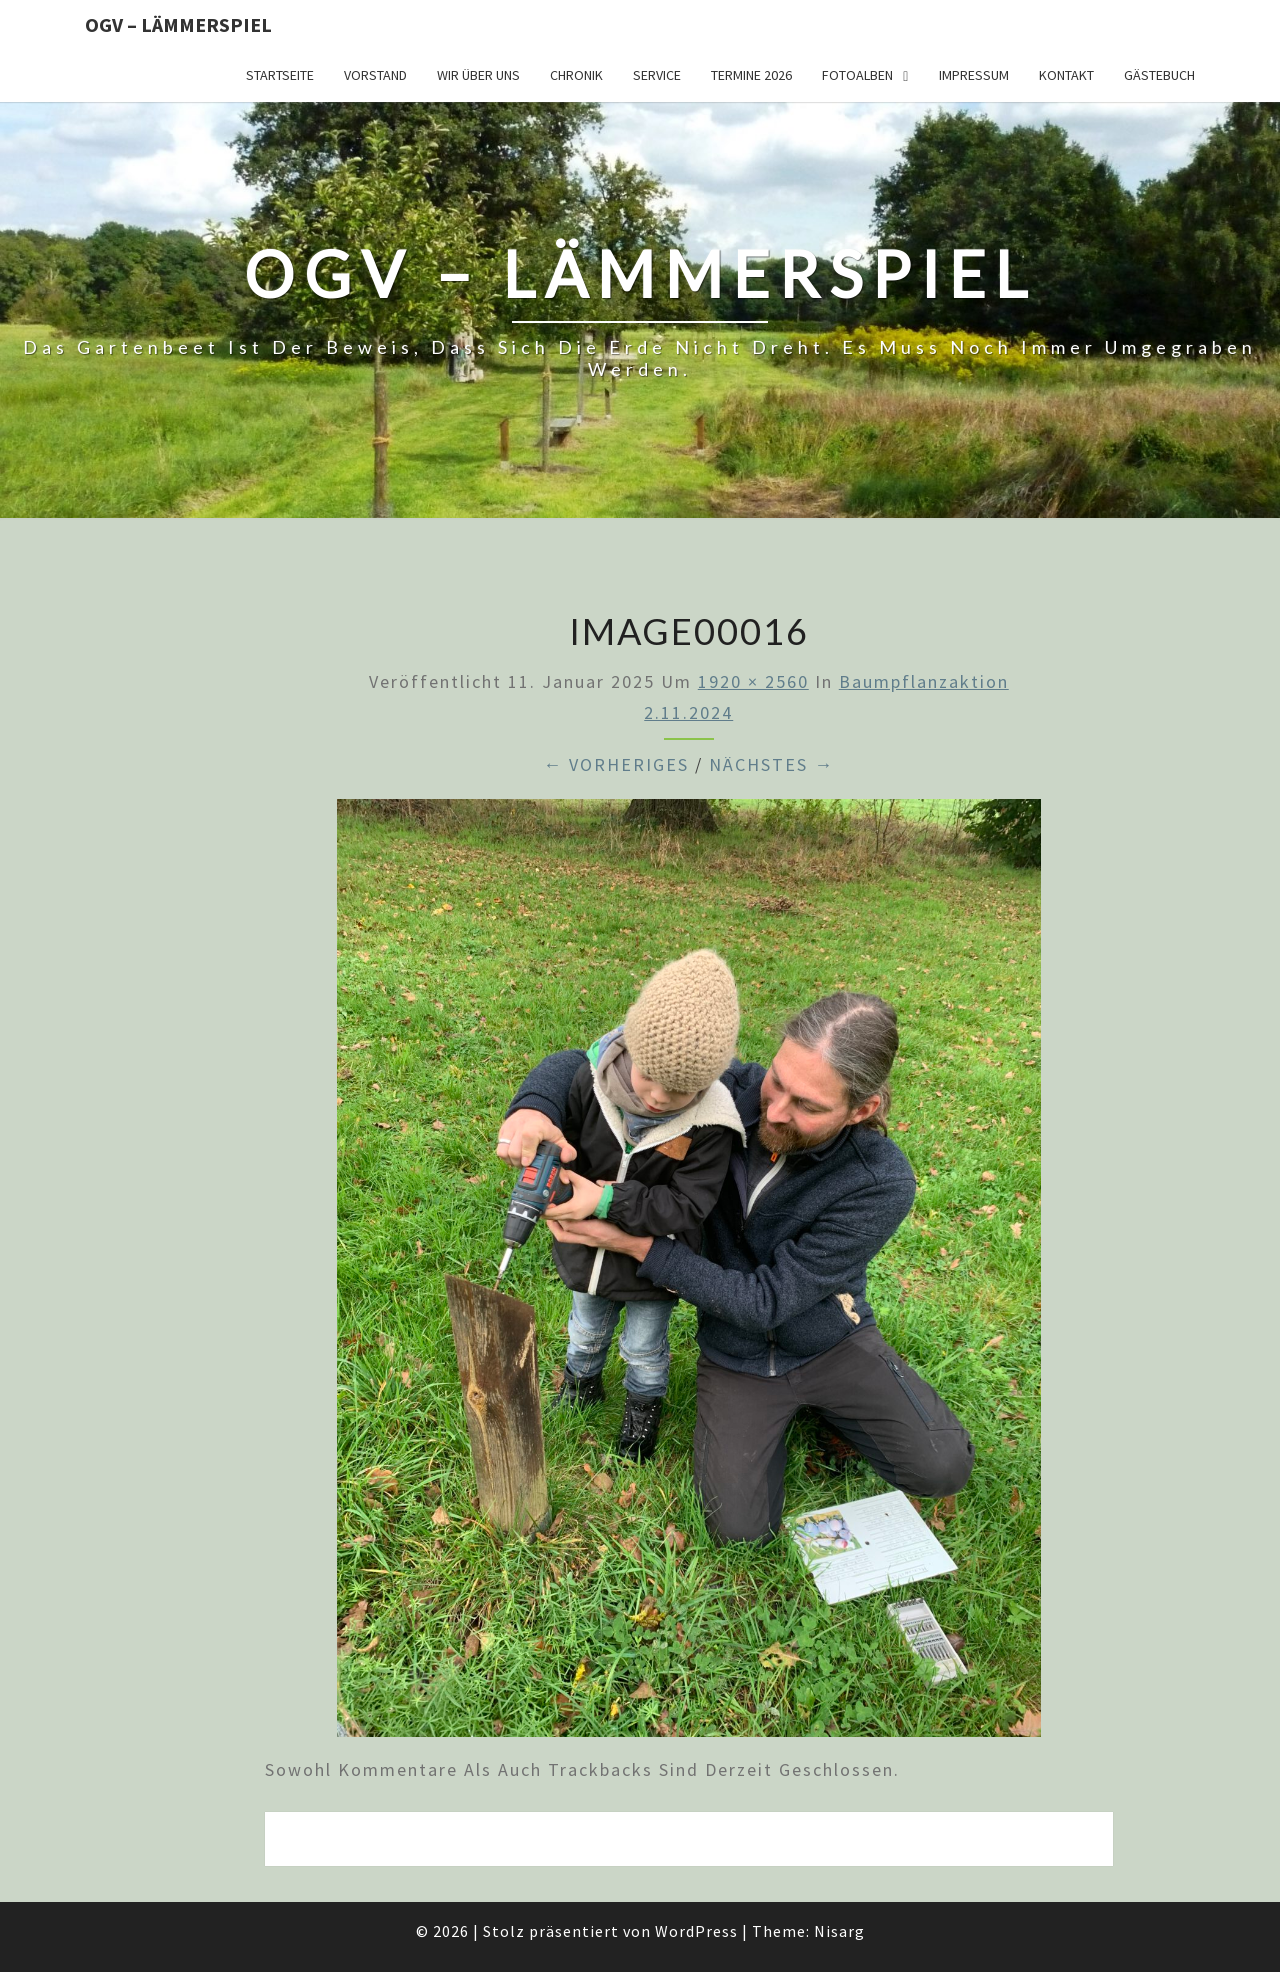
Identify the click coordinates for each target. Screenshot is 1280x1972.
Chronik (576, 75)
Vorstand (375, 75)
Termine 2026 (751, 75)
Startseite (280, 75)
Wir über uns (478, 75)
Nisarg (839, 1931)
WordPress (696, 1931)
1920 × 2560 (753, 681)
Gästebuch (1159, 75)
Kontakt (1066, 75)
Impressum (974, 75)
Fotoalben (857, 75)
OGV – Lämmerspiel (178, 24)
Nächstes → (771, 764)
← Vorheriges (616, 764)
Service (657, 75)
